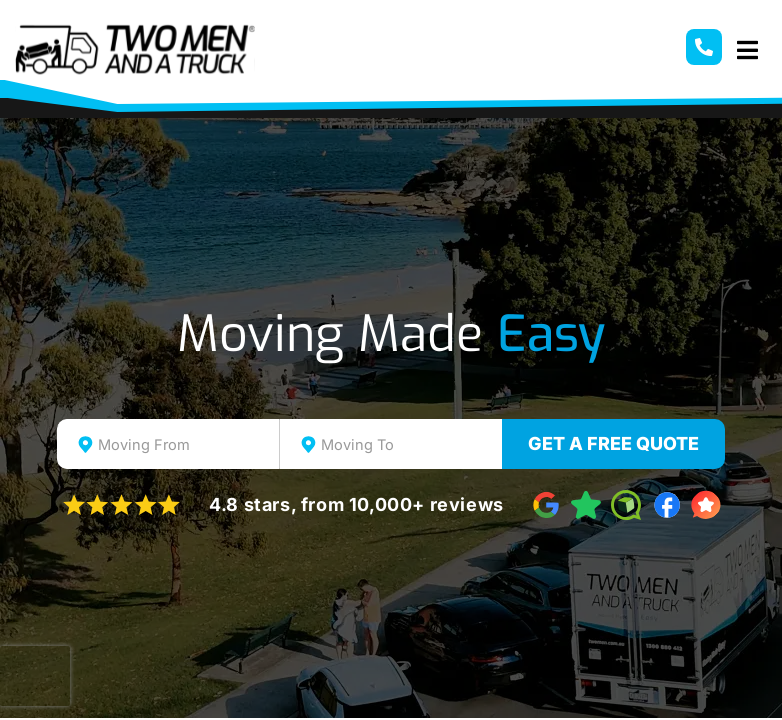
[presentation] (35, 676)
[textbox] (186, 445)
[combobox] (168, 444)
